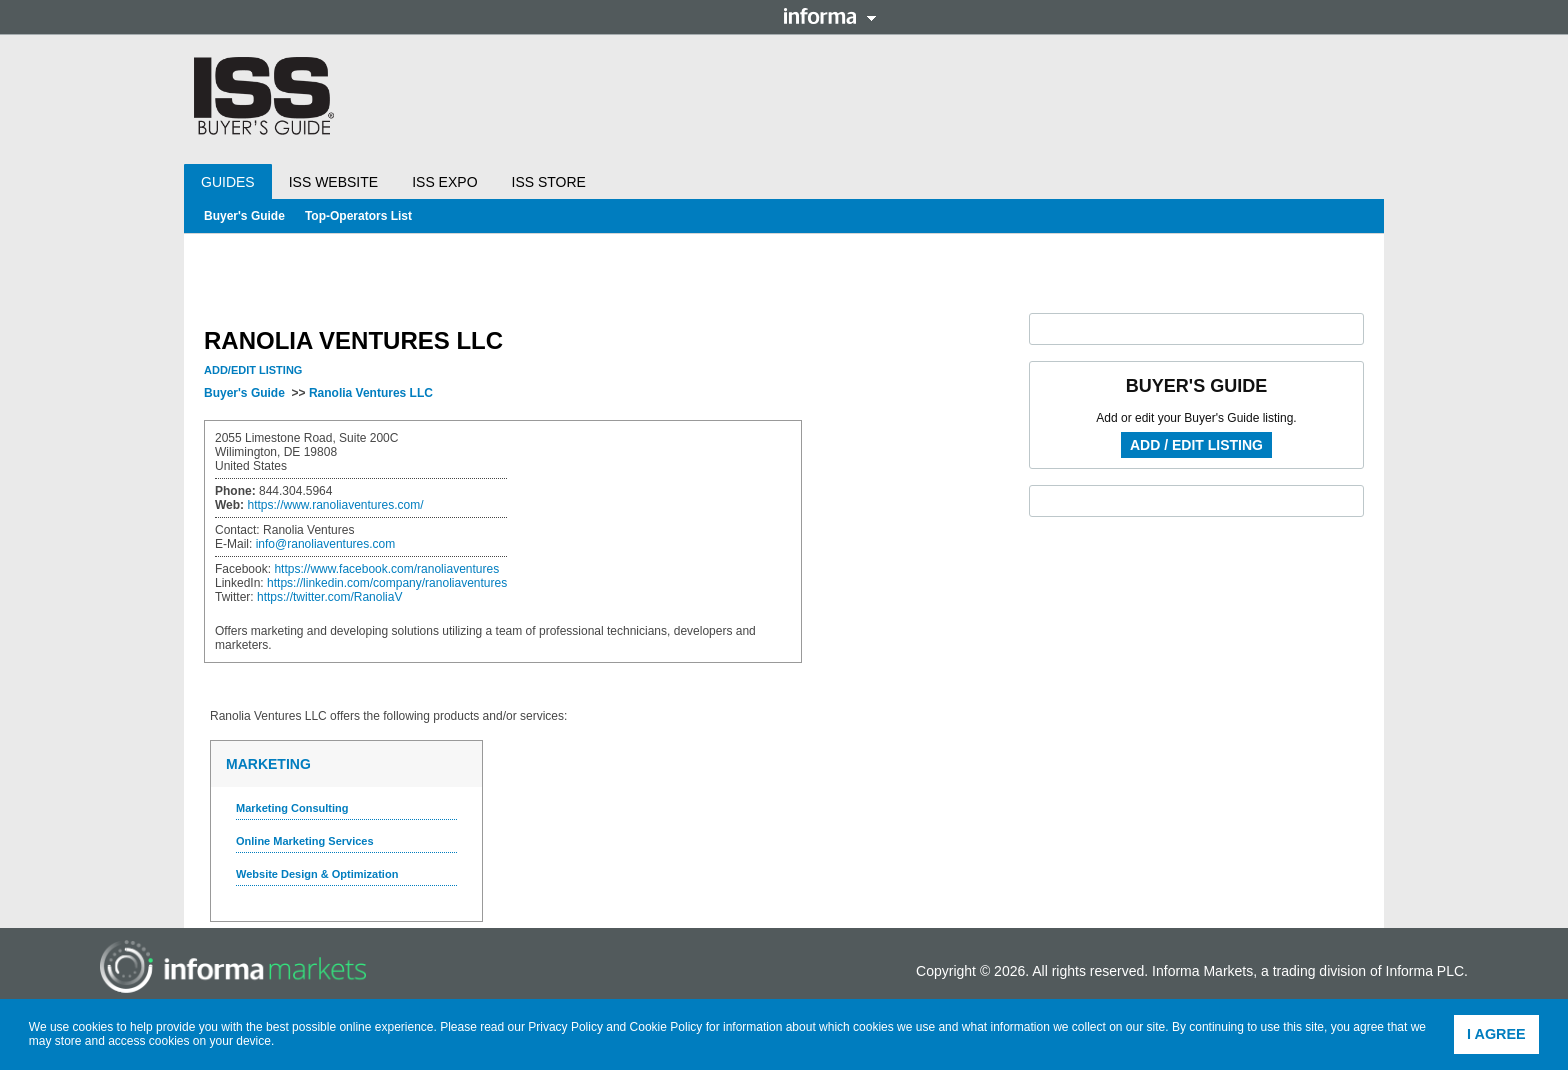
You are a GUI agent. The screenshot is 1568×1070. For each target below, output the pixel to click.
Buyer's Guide (244, 216)
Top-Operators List (358, 216)
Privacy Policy (565, 1027)
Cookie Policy (666, 1027)
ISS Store (549, 182)
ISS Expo (444, 182)
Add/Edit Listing (253, 370)
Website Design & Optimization (317, 874)
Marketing (268, 764)
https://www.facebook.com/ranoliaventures (386, 569)
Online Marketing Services (305, 841)
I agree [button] (1496, 1034)
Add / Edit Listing (1196, 445)
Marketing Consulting (292, 808)
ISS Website (333, 182)
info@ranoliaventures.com (326, 544)
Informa (830, 16)
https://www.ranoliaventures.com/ (335, 505)
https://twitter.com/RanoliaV (329, 597)
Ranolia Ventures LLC (371, 393)
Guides (228, 182)
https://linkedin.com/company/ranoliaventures (387, 583)
